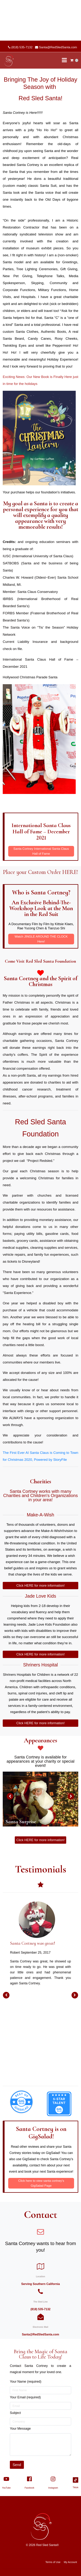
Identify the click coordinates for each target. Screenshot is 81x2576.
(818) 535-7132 (20, 47)
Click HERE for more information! (40, 1585)
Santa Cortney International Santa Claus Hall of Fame (41, 851)
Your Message (20, 2428)
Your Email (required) (25, 2397)
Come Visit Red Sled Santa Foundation (40, 961)
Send (17, 2465)
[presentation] (10, 1796)
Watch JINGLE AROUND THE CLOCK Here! (41, 939)
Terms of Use (52, 2562)
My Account (70, 2562)
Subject (15, 2413)
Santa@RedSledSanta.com (56, 47)
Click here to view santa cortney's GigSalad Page (41, 2183)
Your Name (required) (25, 2381)
